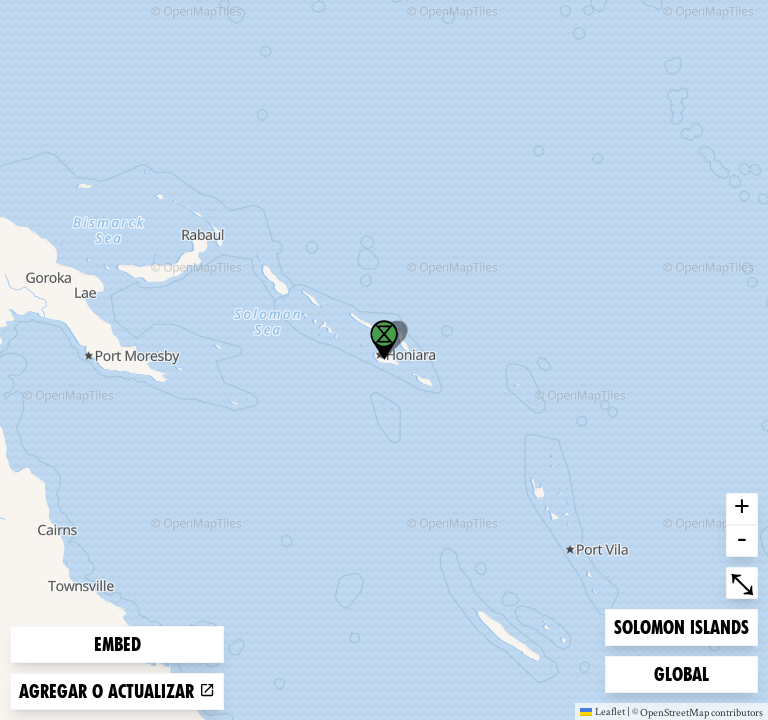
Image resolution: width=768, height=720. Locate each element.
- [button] (742, 541)
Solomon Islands (681, 625)
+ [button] (742, 509)
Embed (117, 644)
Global (686, 672)
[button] (384, 340)
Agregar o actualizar (117, 691)
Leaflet (602, 711)
